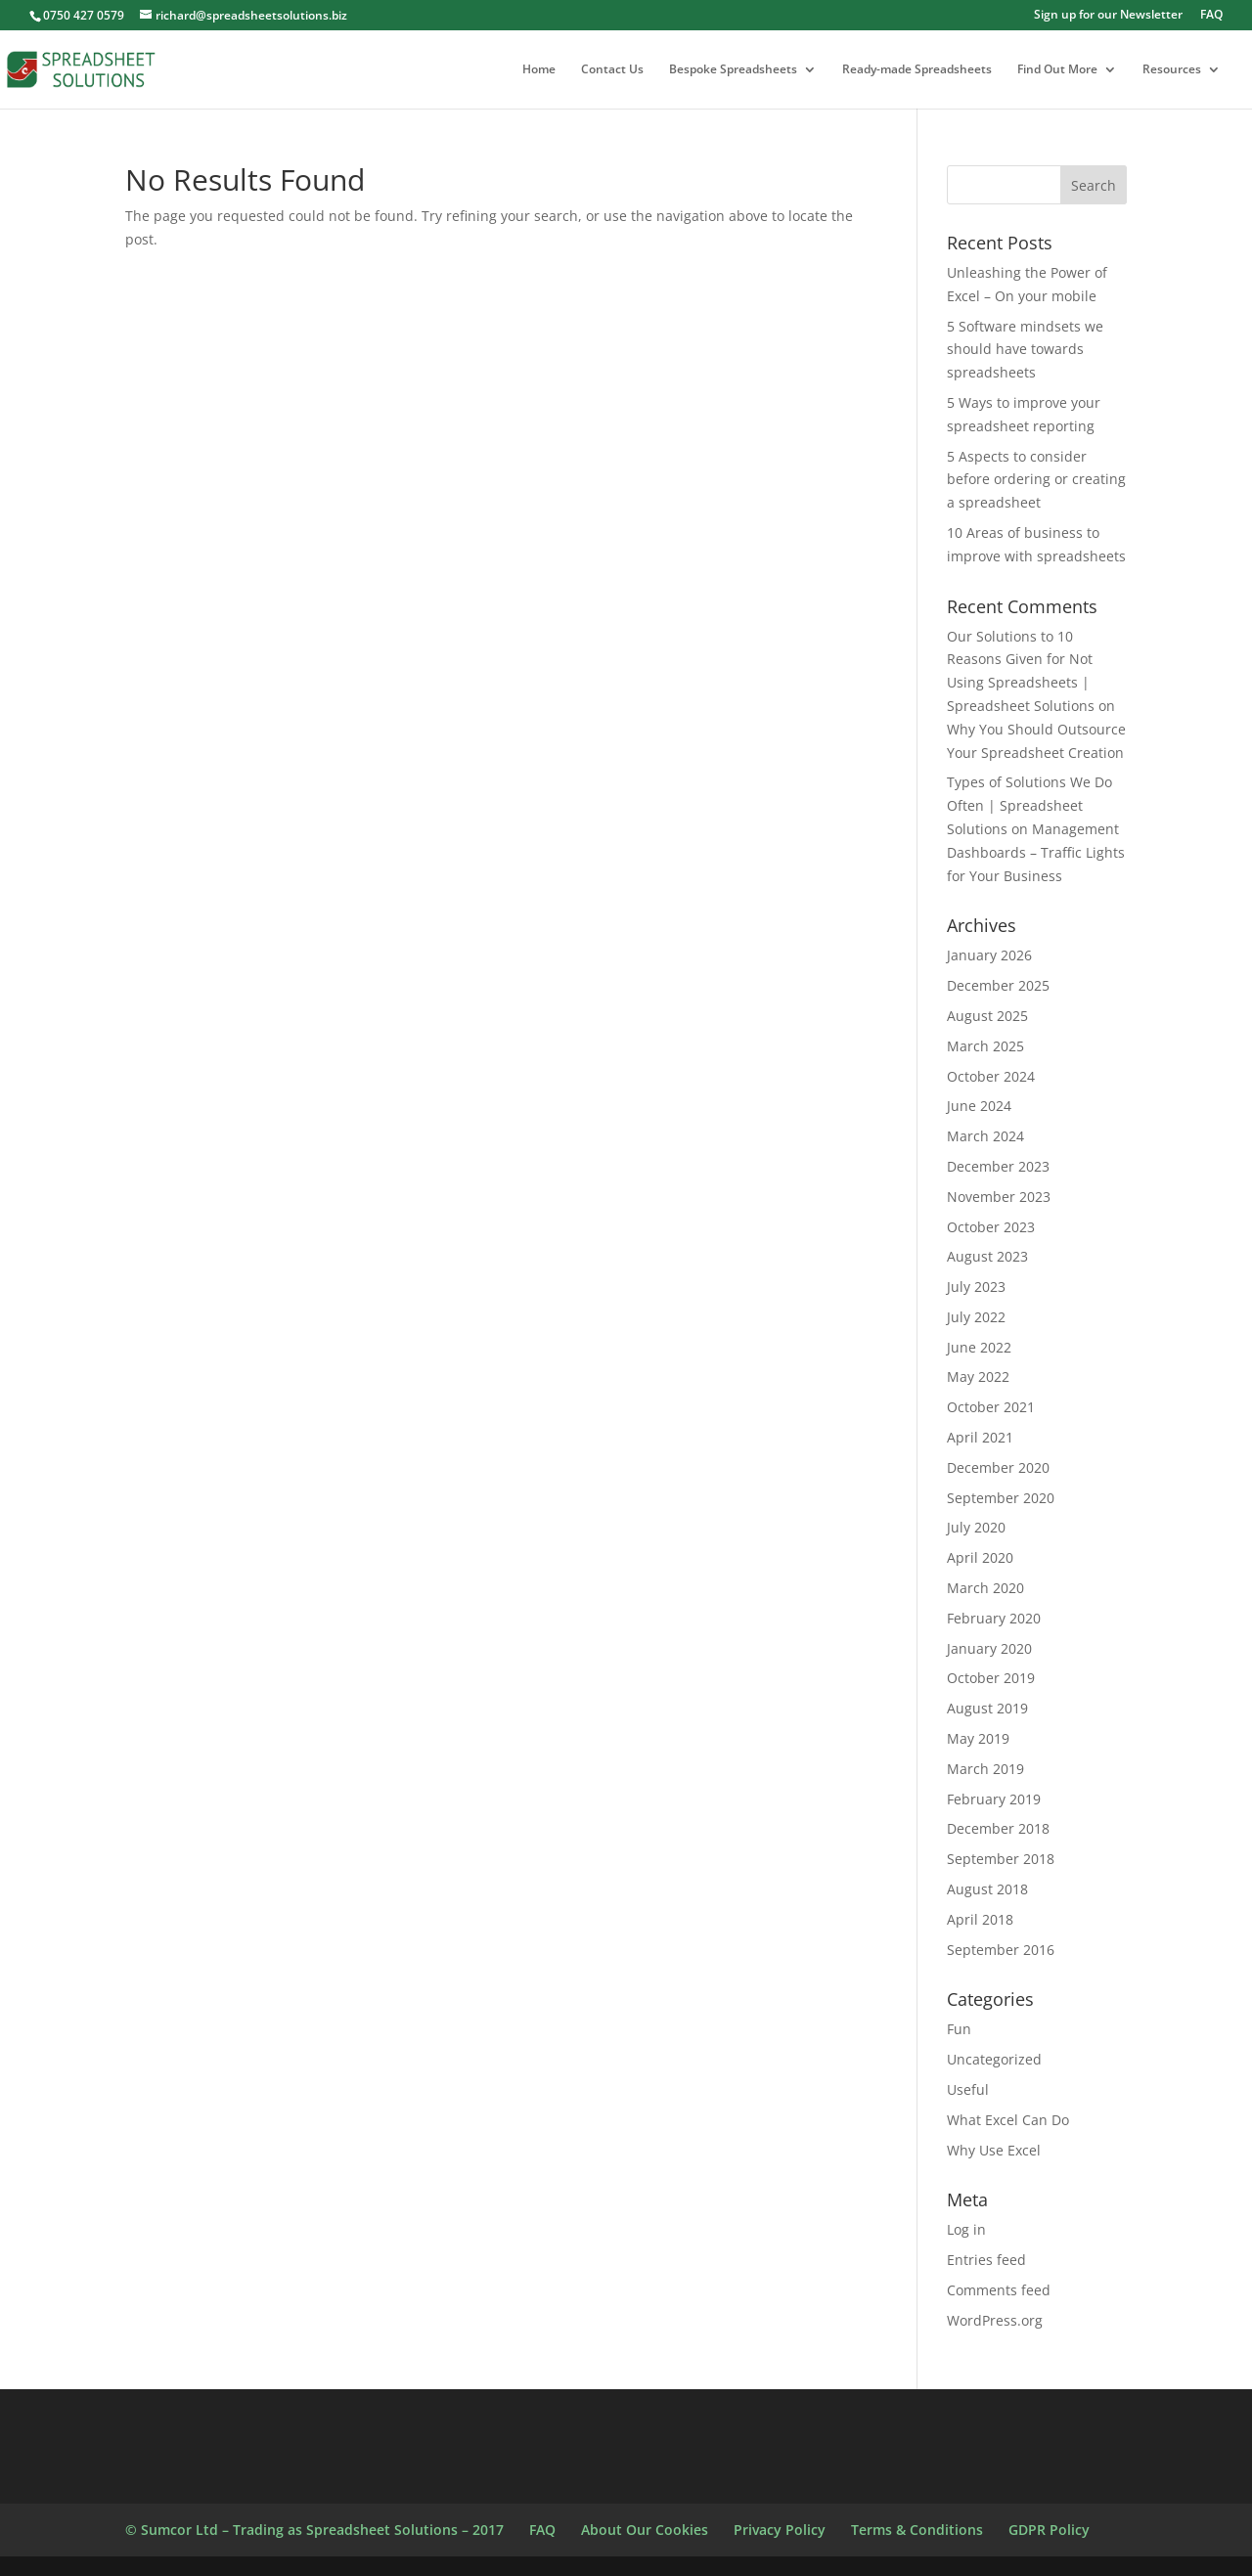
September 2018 (1000, 1858)
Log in (966, 2229)
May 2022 (978, 1376)
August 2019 (987, 1708)
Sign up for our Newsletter (1108, 15)
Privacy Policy (780, 2529)
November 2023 (999, 1196)
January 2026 (989, 955)
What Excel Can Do (1008, 2119)
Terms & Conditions (917, 2529)
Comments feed (999, 2290)
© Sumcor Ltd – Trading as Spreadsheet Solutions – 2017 (314, 2529)
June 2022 (979, 1347)
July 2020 (976, 1527)
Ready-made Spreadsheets (917, 70)
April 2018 (980, 1919)
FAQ (1211, 15)
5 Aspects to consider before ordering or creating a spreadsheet (1036, 479)
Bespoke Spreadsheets (733, 70)
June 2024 (979, 1105)
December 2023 (998, 1166)
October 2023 (991, 1227)
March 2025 (985, 1046)
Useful (968, 2089)
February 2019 (994, 1799)
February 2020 (994, 1618)
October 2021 (991, 1407)
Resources (1171, 70)
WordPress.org (995, 2320)
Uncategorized (994, 2059)
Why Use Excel (994, 2150)
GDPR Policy (1049, 2529)
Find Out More (1057, 70)
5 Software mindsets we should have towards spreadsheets (1025, 349)
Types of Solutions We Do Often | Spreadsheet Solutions (1029, 805)
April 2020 (980, 1557)
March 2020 (985, 1587)
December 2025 (998, 985)
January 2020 (989, 1648)
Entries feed (986, 2259)
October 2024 (991, 1076)
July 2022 (976, 1317)
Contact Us (612, 70)
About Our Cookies (644, 2529)
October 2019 (991, 1677)
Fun (959, 2029)
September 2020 (1000, 1497)
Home (539, 70)
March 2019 (985, 1768)
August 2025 (987, 1015)
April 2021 (980, 1437)
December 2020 (998, 1467)
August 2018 (987, 1889)
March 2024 (985, 1136)
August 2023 (987, 1256)
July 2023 (976, 1286)
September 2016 (1000, 1949)
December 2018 (998, 1828)
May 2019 (978, 1738)
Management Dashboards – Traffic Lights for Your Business (1036, 852)
